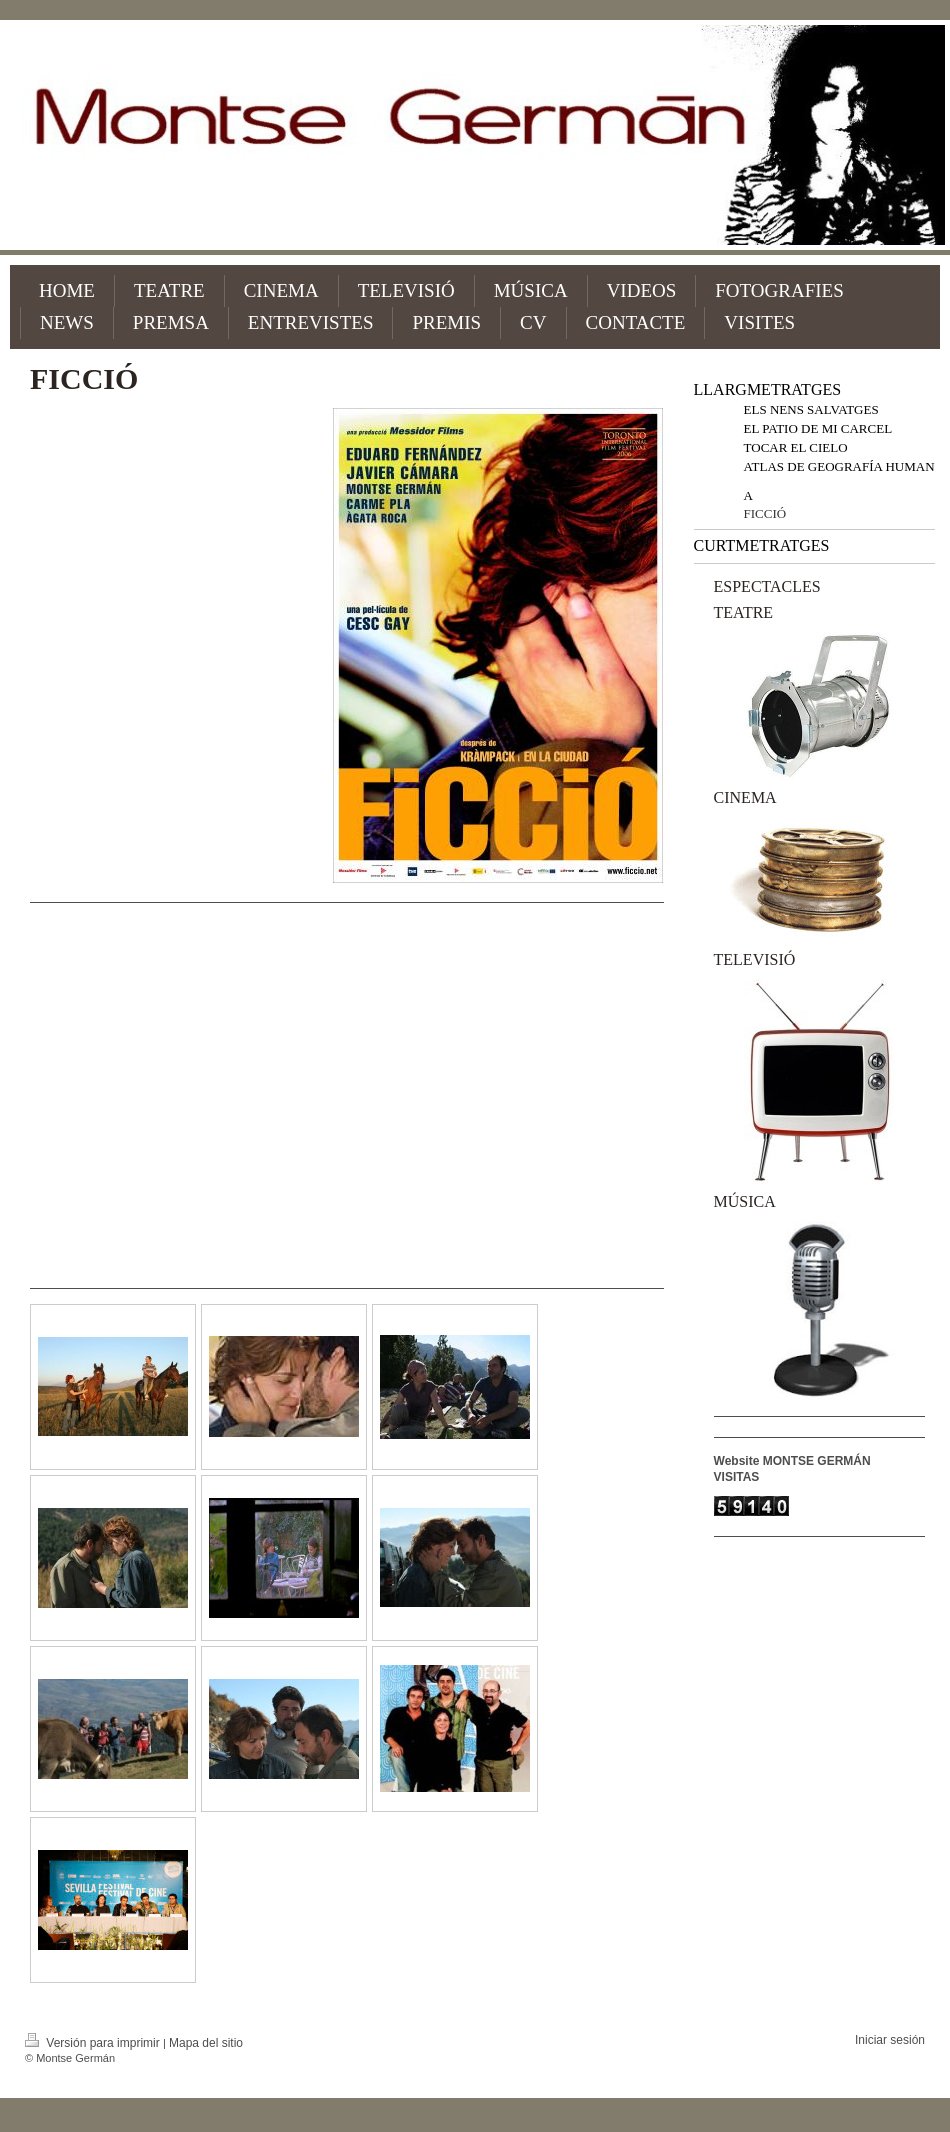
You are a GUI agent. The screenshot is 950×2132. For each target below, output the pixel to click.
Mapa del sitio (206, 2043)
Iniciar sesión (890, 2040)
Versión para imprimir (94, 2043)
